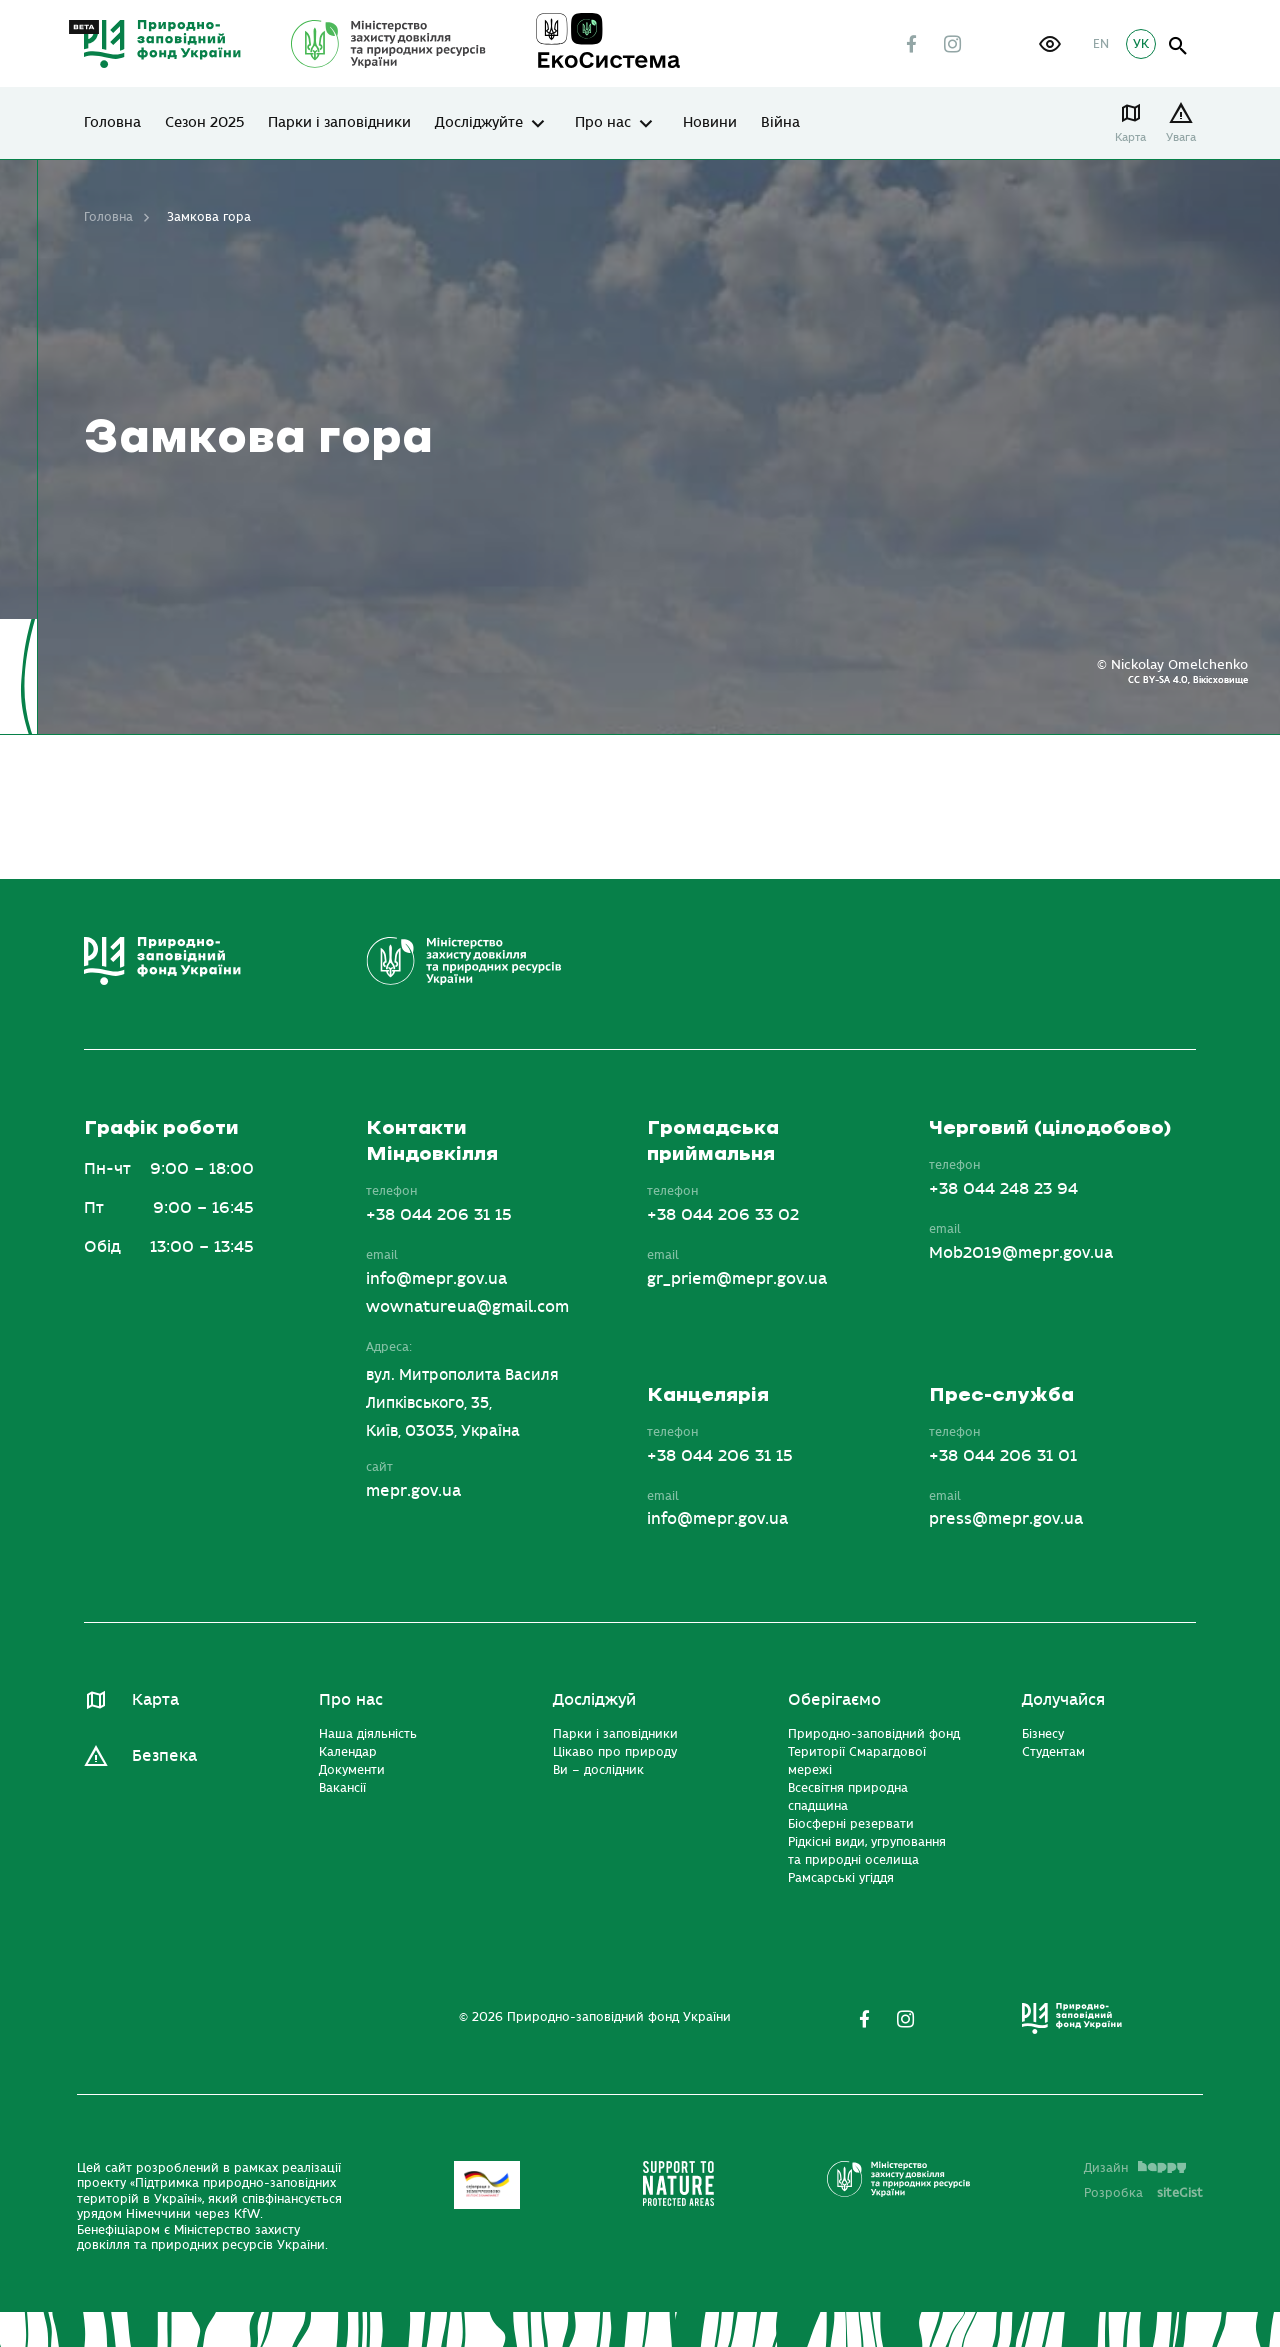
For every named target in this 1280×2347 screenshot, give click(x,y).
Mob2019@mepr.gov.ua (1021, 1253)
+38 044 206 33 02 (723, 1215)
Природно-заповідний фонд (874, 1734)
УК (1141, 44)
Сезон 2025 (204, 123)
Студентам (1053, 1752)
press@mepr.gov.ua (1006, 1519)
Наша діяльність (368, 1734)
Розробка (1143, 2193)
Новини (710, 123)
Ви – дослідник (598, 1770)
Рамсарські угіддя (841, 1878)
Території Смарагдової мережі (857, 1761)
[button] (1050, 44)
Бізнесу (1043, 1734)
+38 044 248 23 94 (1003, 1189)
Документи (352, 1770)
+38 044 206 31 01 (1003, 1456)
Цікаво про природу (615, 1752)
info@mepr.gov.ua (436, 1279)
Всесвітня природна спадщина (848, 1797)
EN (1101, 44)
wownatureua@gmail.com (467, 1307)
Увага (1181, 137)
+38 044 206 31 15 (439, 1215)
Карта (1130, 137)
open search (1178, 46)
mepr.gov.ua (413, 1491)
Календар (348, 1752)
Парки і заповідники (339, 123)
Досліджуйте (479, 123)
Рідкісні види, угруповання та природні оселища (867, 1851)
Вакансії (342, 1788)
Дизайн (1135, 2168)
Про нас (603, 123)
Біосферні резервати (851, 1824)
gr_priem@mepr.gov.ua (737, 1279)
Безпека (164, 1756)
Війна (780, 123)
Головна (112, 123)
